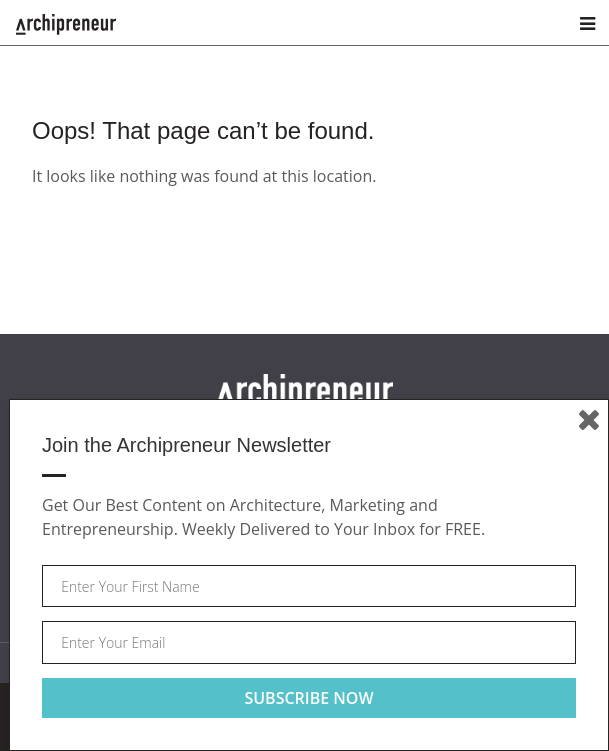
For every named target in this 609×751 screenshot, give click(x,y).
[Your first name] (309, 586)
